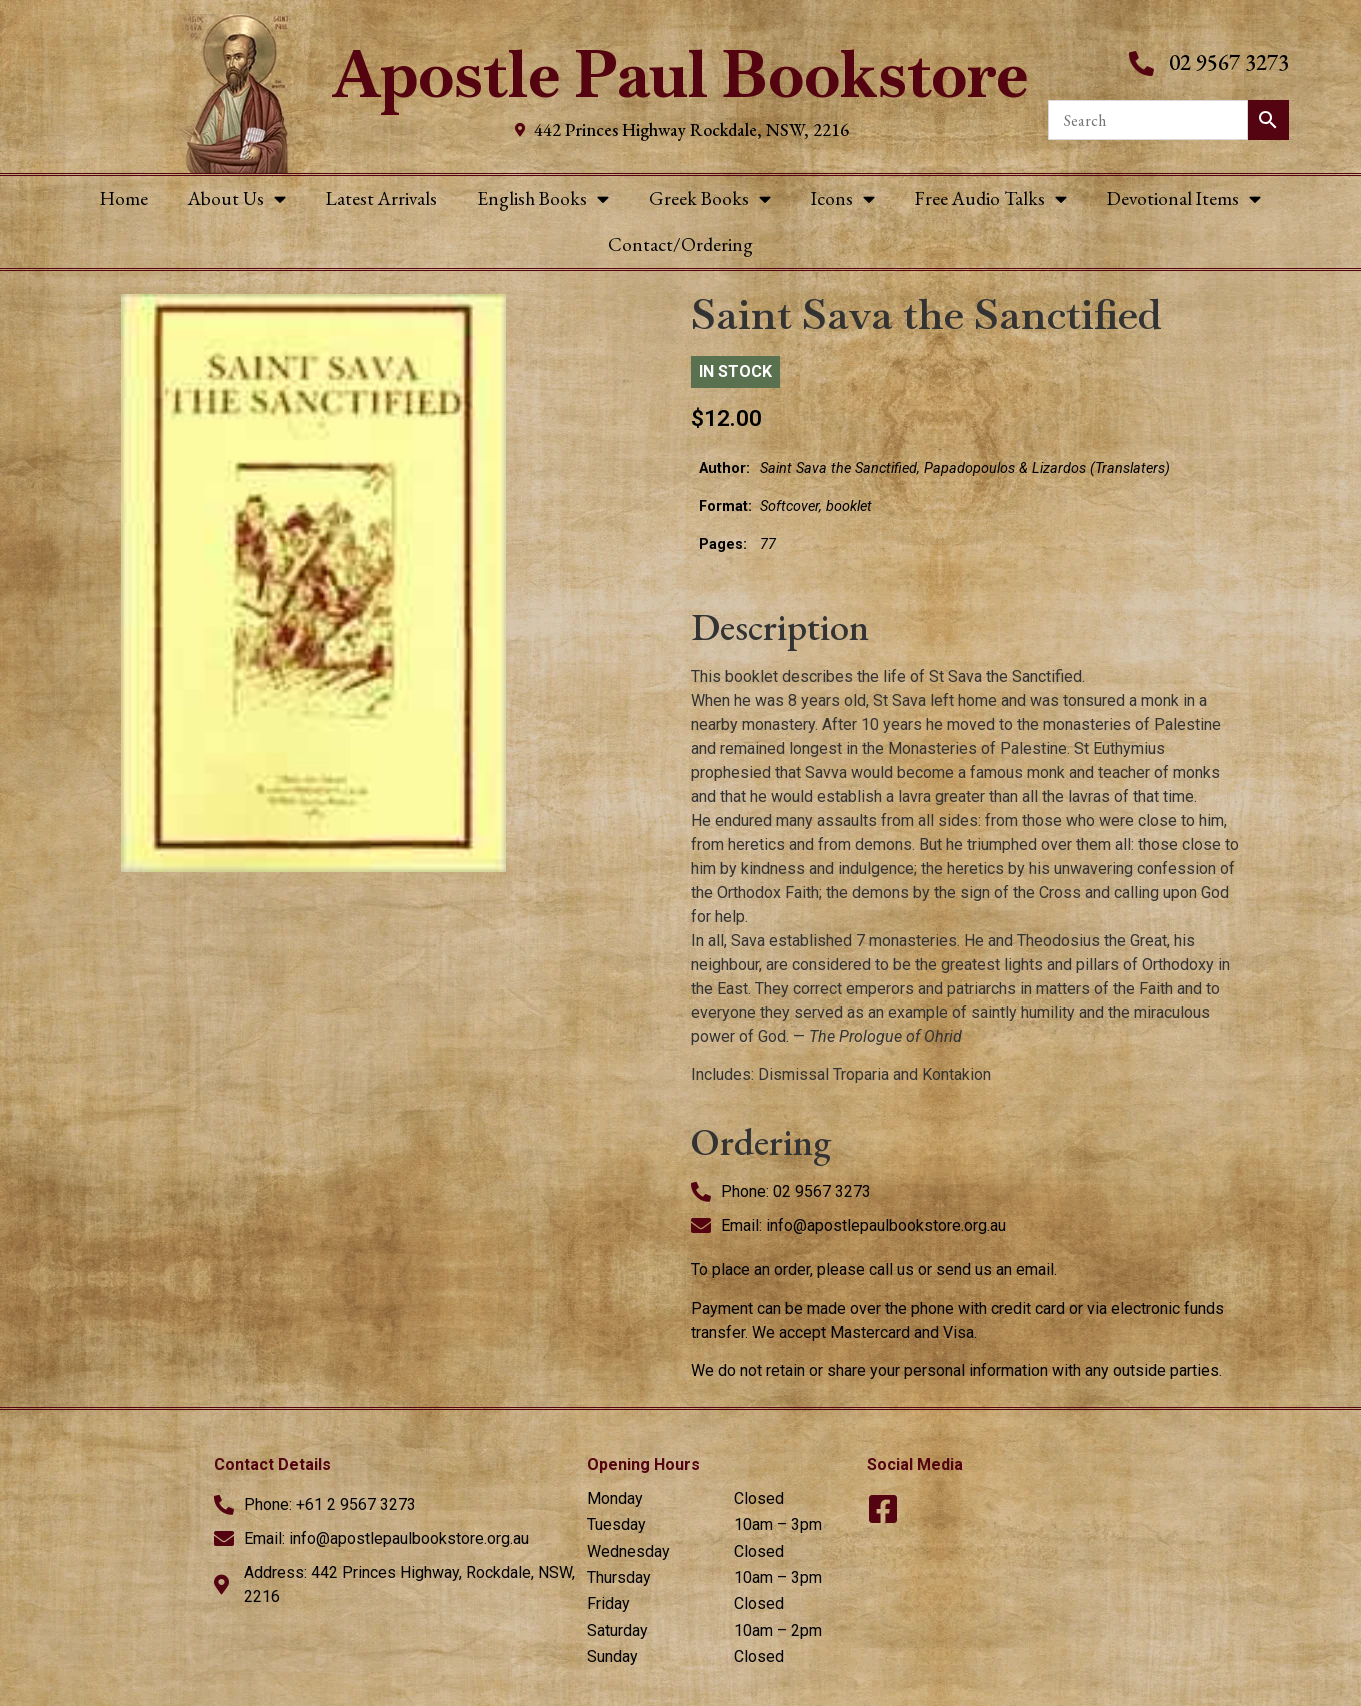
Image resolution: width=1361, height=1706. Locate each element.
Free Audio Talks (991, 198)
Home (124, 198)
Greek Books (710, 198)
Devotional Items (1184, 198)
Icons (843, 198)
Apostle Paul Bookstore (680, 74)
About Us (237, 198)
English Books (543, 198)
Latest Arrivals (381, 198)
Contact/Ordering (680, 244)
